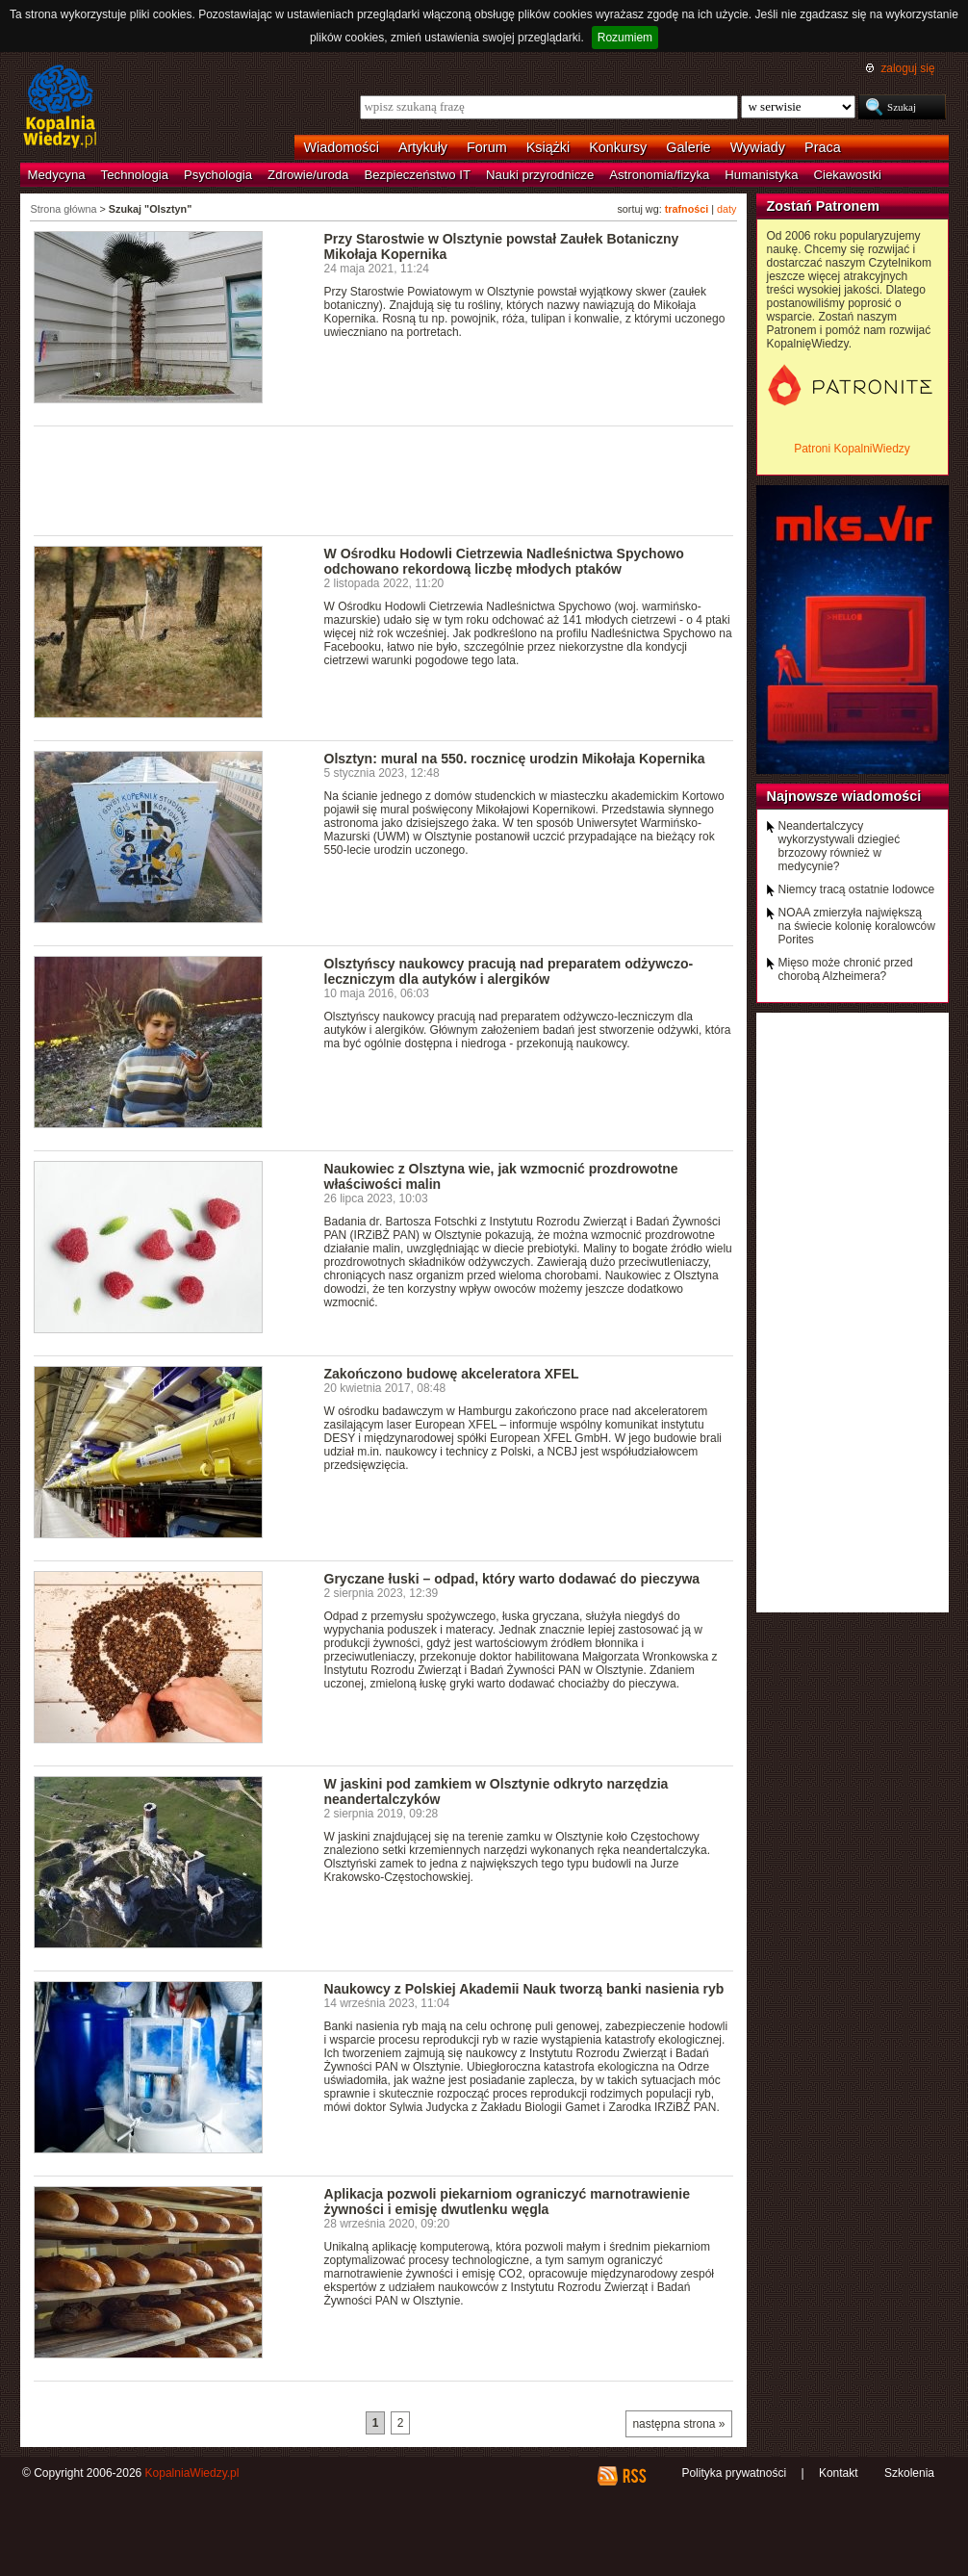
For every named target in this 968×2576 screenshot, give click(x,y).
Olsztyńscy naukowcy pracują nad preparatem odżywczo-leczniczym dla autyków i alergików (509, 971)
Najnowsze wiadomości (844, 796)
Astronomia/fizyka (659, 174)
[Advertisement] (384, 479)
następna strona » (678, 2424)
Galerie (688, 147)
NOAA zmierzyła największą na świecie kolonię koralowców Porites (856, 926)
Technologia (134, 174)
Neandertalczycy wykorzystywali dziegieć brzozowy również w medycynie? (839, 846)
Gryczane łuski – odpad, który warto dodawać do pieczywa (512, 1578)
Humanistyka (761, 174)
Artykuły (422, 147)
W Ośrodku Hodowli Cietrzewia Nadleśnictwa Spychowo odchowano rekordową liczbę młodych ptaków (504, 561)
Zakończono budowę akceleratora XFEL (451, 1373)
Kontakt (838, 2473)
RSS (634, 2476)
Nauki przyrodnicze (540, 174)
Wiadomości (341, 147)
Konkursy (618, 147)
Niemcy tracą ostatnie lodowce (856, 889)
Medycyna (57, 174)
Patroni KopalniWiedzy (852, 448)
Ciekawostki (847, 174)
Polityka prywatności (733, 2473)
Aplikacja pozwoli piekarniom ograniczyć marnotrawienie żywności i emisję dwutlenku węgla (507, 2201)
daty (726, 209)
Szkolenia (909, 2473)
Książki (548, 147)
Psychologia (218, 174)
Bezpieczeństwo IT (417, 174)
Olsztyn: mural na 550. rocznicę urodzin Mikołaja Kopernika (514, 758)
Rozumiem (625, 37)
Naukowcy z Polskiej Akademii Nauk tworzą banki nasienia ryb (524, 1988)
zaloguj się (907, 68)
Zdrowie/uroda (307, 174)
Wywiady (757, 147)
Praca (822, 147)
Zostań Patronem (823, 206)
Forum (487, 147)
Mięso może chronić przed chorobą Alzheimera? (845, 969)
